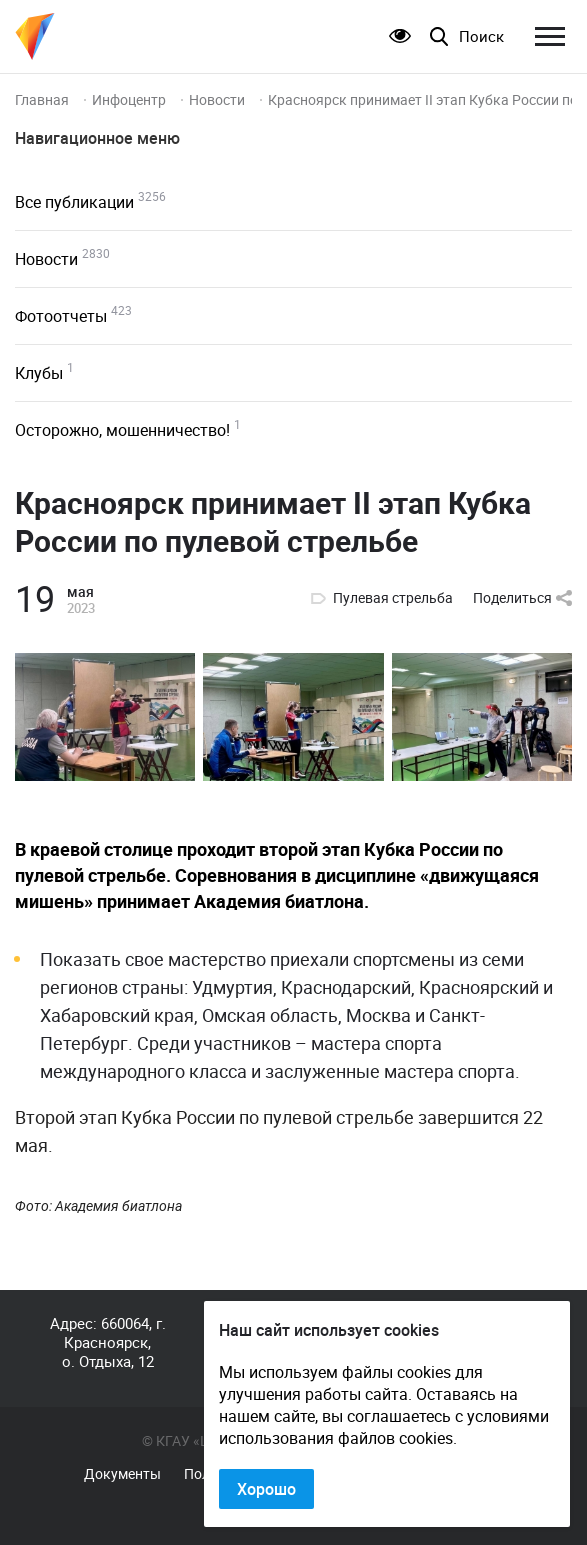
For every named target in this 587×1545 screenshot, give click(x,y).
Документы (122, 1474)
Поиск (481, 36)
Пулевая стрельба (393, 598)
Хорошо (266, 1489)
